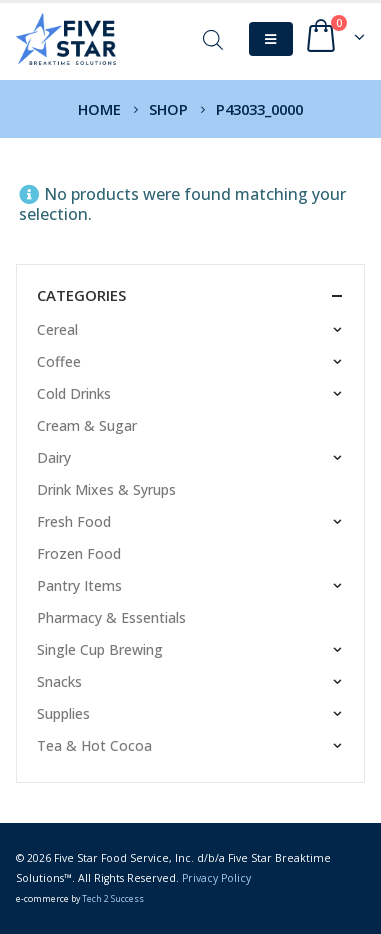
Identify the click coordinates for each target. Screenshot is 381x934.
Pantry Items (79, 585)
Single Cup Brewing (100, 649)
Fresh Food (74, 521)
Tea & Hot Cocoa (94, 745)
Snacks (59, 681)
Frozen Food (79, 553)
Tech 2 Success (113, 899)
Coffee (59, 361)
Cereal (57, 329)
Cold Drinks (74, 393)
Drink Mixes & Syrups (106, 489)
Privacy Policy (216, 878)
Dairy (54, 457)
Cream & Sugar (87, 425)
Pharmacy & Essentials (111, 617)
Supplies (63, 713)
